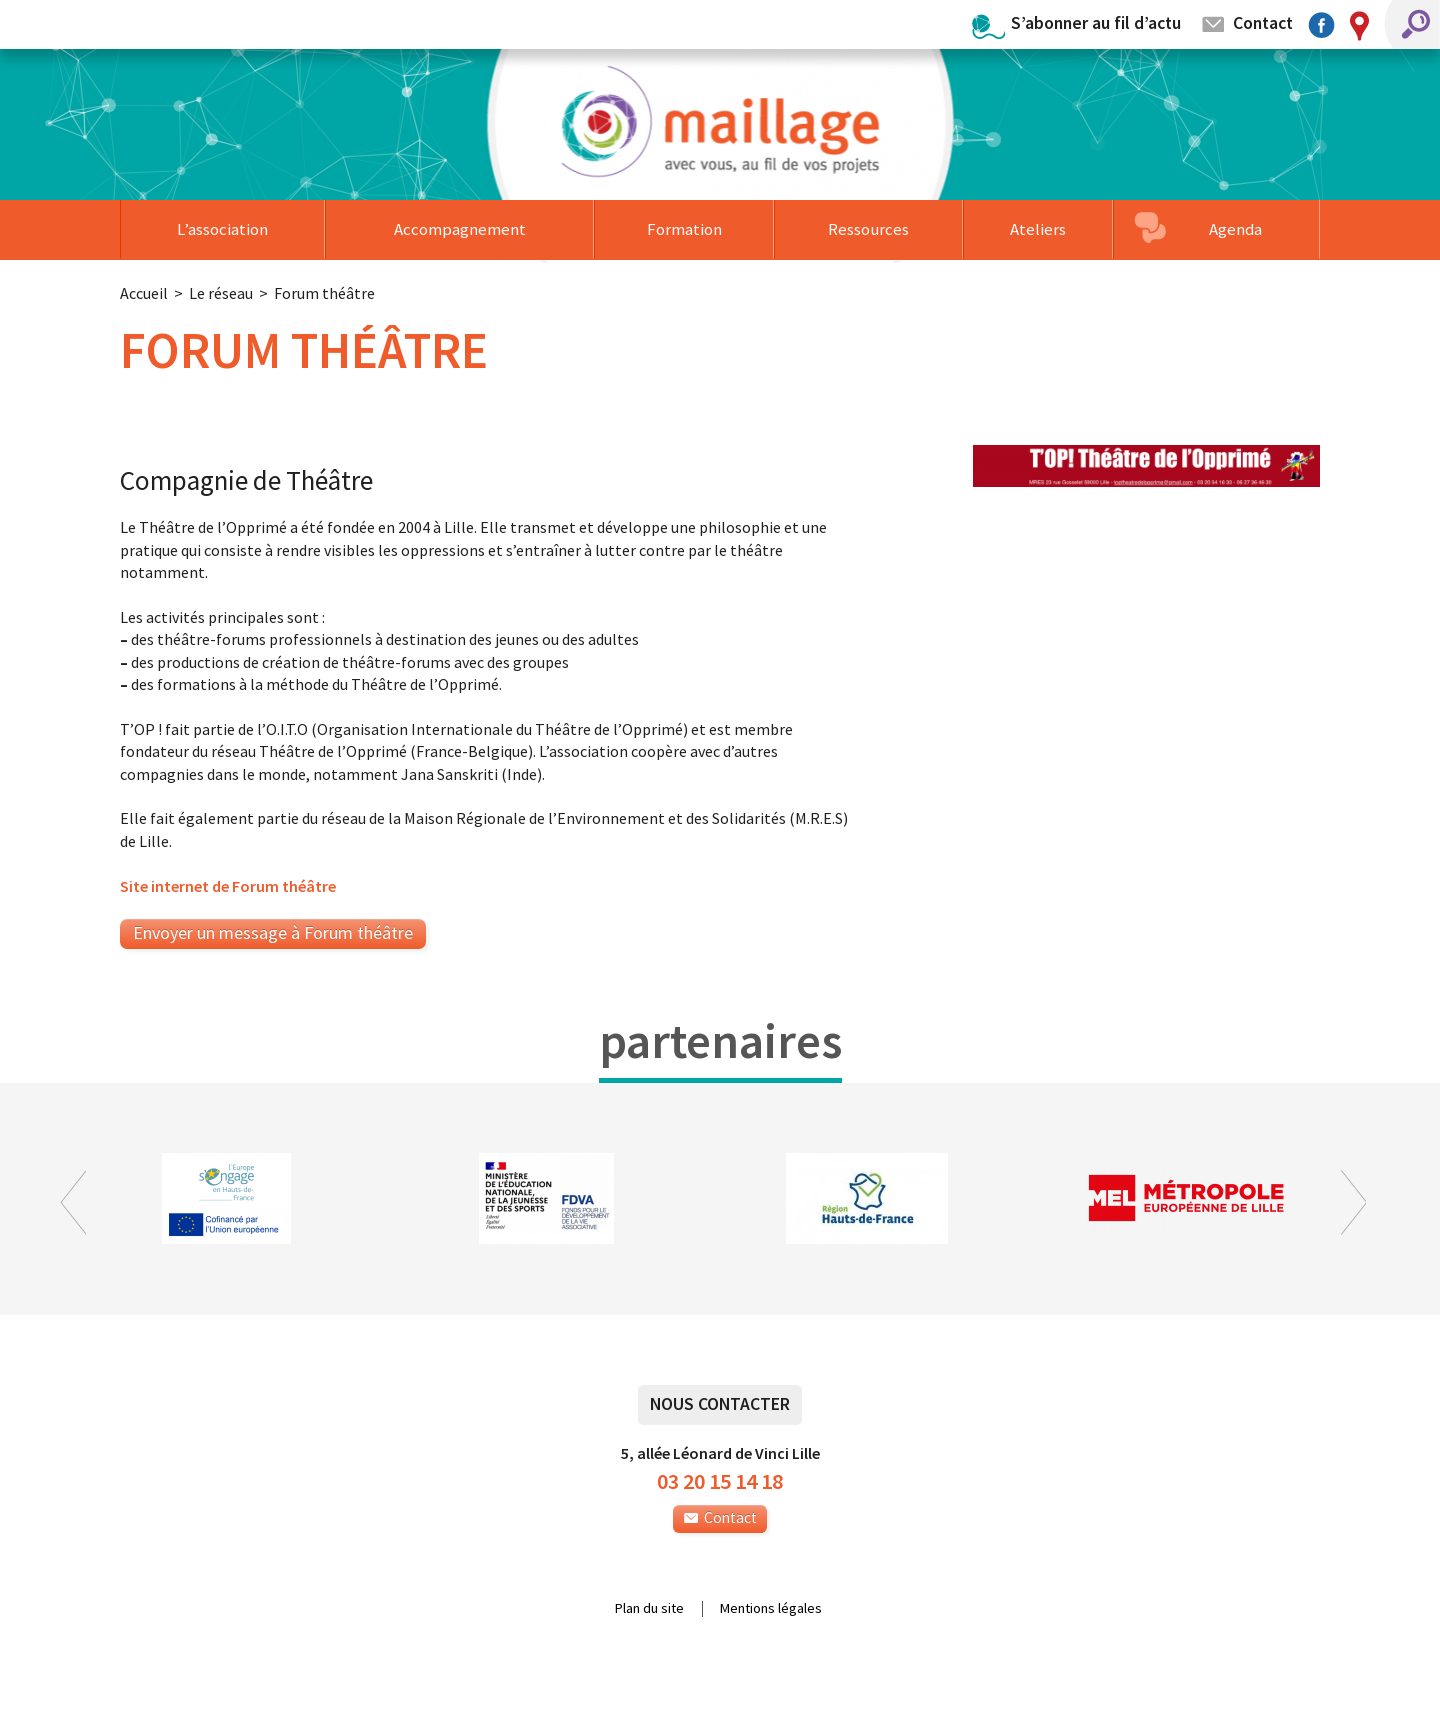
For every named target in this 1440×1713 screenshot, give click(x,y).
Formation (684, 229)
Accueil (144, 293)
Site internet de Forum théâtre (228, 886)
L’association (222, 229)
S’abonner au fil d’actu (1096, 22)
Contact (1263, 22)
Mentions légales (771, 1609)
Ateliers (1038, 229)
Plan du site (649, 1609)
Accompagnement (460, 229)
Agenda (1235, 229)
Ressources (868, 229)
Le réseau (221, 293)
